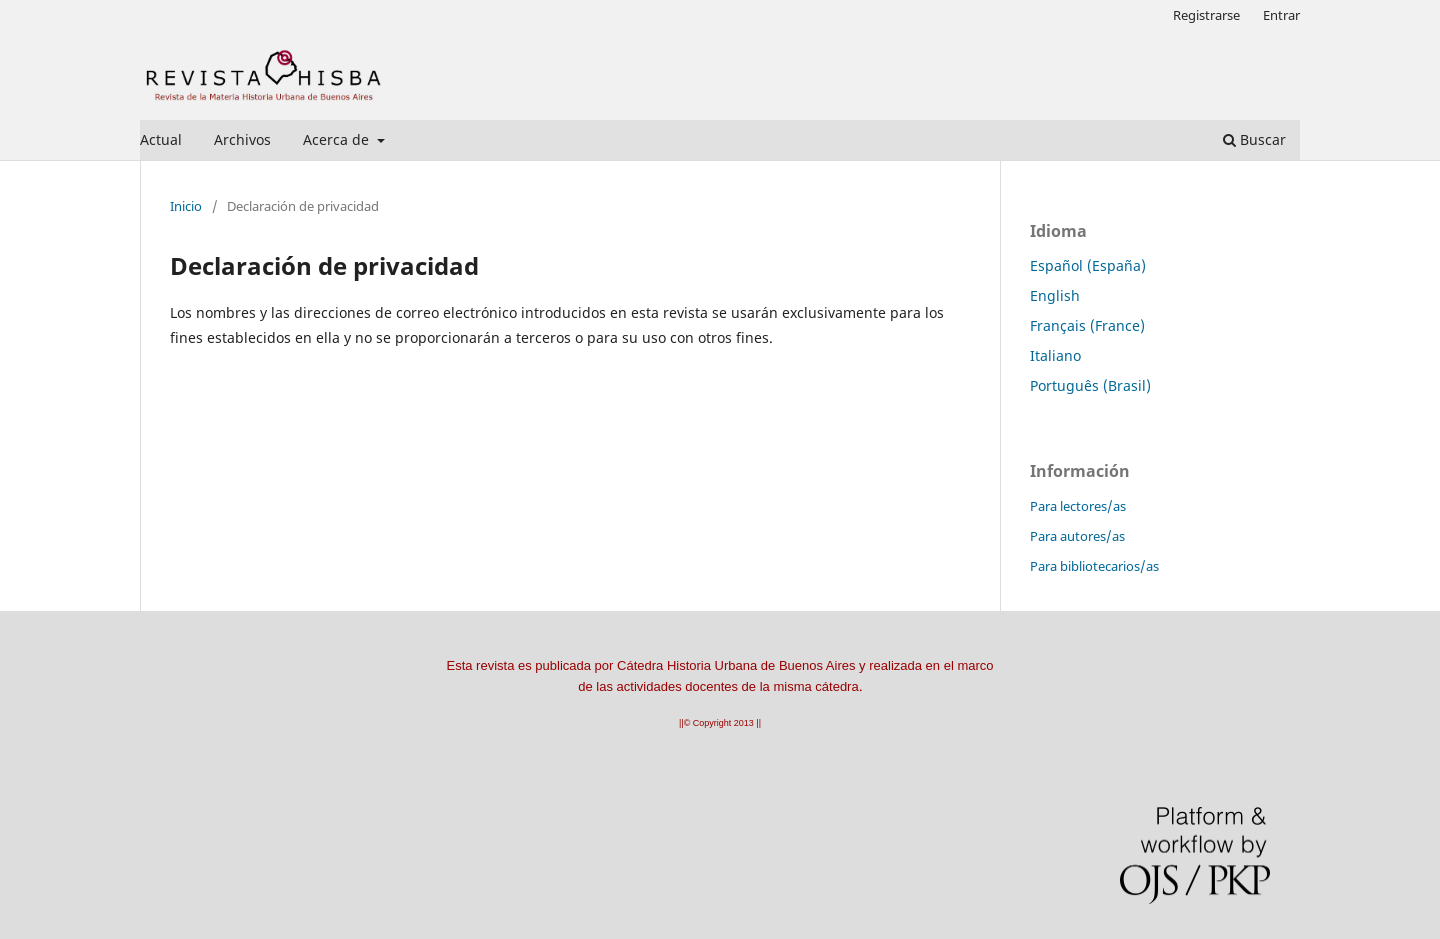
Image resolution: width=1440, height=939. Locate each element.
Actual (161, 139)
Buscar (1254, 139)
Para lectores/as (1078, 506)
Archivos (242, 139)
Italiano (1055, 355)
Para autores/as (1077, 536)
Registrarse (1206, 15)
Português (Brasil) (1090, 385)
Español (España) (1088, 265)
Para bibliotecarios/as (1094, 566)
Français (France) (1087, 325)
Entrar (1281, 15)
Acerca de (338, 139)
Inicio (186, 206)
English (1055, 295)
